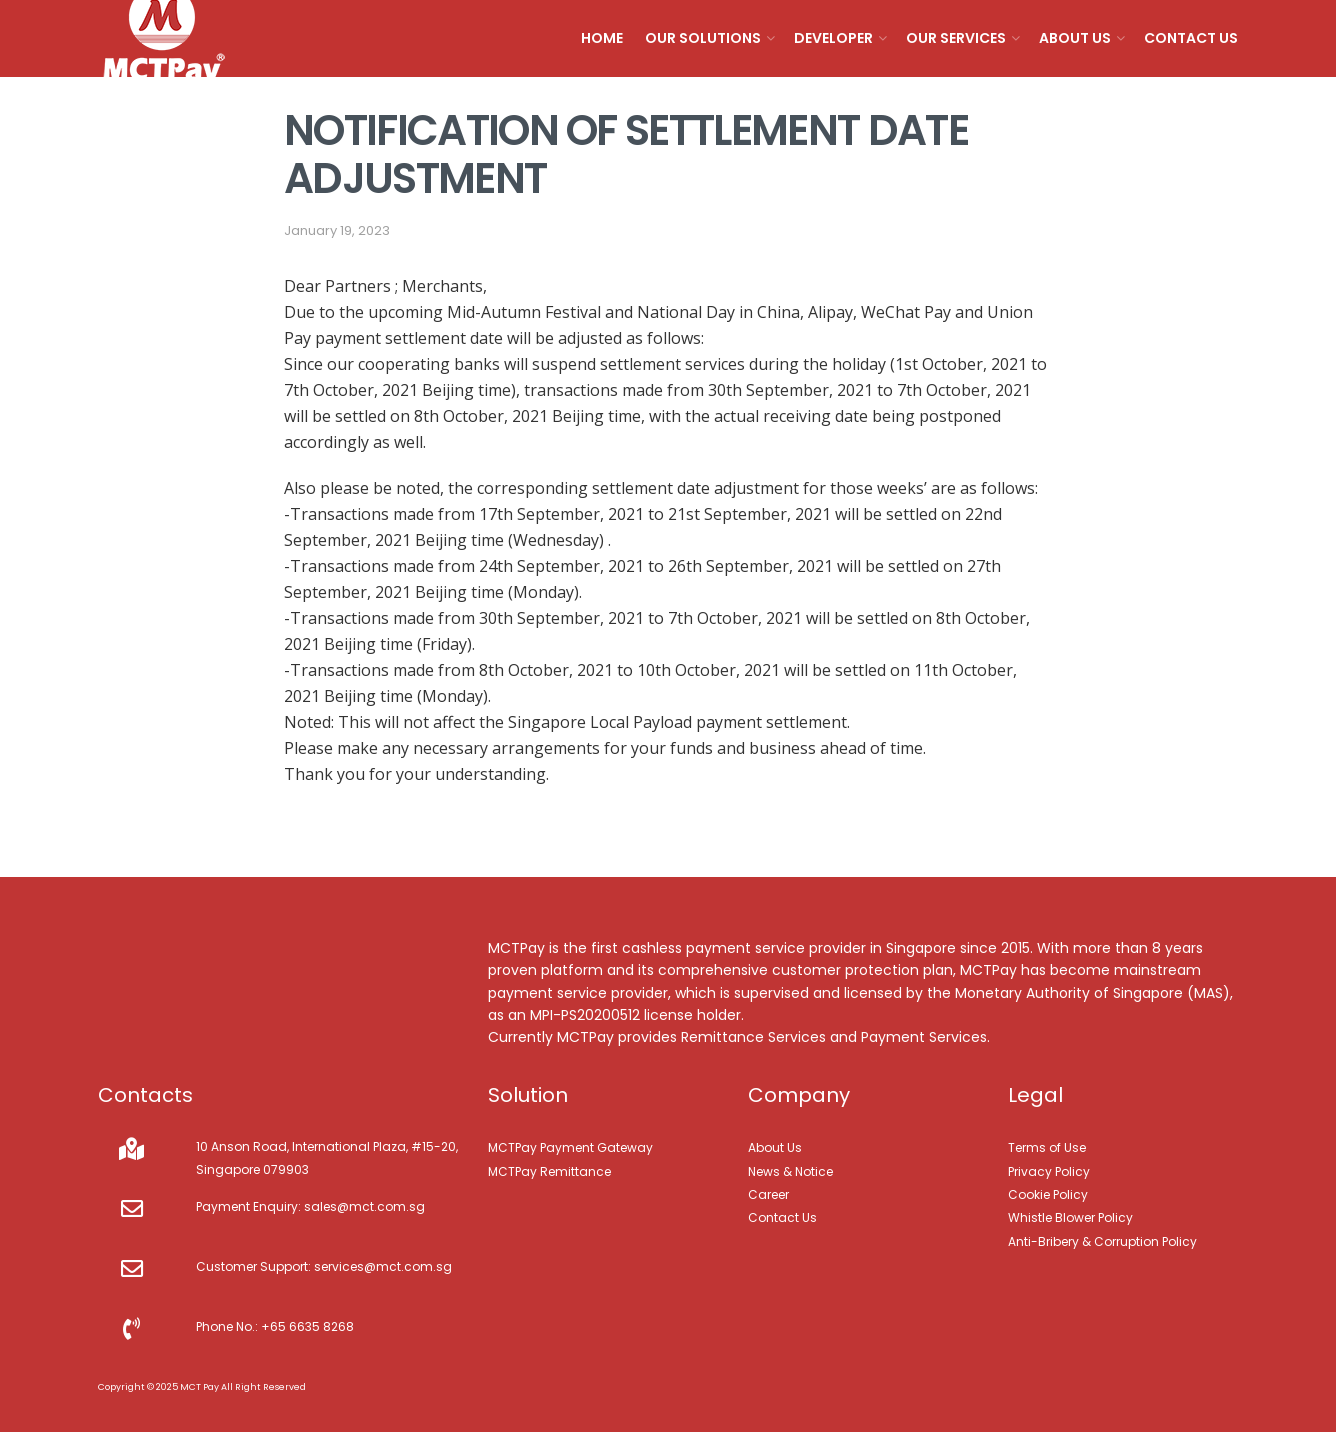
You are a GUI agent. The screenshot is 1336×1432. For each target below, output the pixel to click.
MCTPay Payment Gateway (570, 1147)
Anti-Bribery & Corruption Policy (1102, 1241)
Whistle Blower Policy (1070, 1217)
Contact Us (1191, 38)
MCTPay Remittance (549, 1171)
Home (602, 38)
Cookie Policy (1048, 1194)
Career (768, 1194)
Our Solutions (703, 38)
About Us (1075, 38)
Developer (833, 38)
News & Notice (790, 1171)
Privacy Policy (1049, 1171)
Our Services (956, 38)
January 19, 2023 (337, 230)
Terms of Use (1047, 1147)
